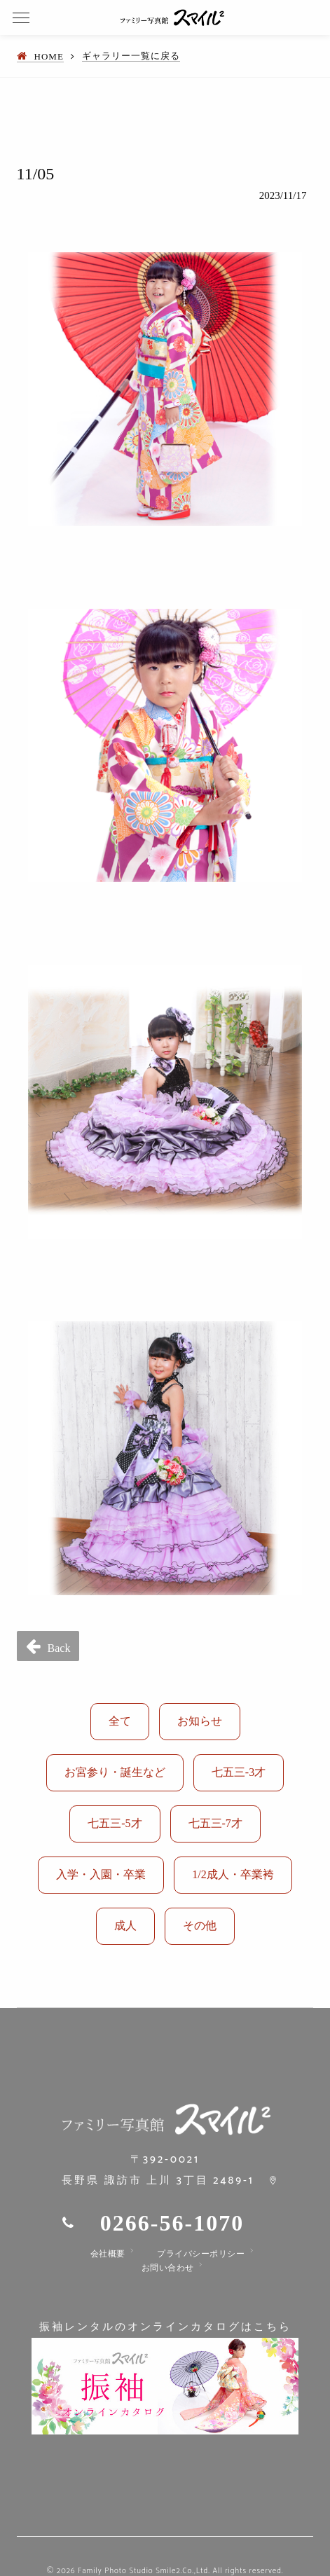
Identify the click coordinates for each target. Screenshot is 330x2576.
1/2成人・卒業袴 (232, 1874)
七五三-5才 (115, 1823)
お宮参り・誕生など (114, 1772)
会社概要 (107, 2254)
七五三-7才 (215, 1823)
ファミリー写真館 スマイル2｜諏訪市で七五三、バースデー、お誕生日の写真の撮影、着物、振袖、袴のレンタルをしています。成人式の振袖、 (172, 17)
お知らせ (199, 1721)
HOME (49, 56)
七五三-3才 (239, 1772)
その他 (199, 1925)
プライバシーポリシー (201, 2254)
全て (120, 1721)
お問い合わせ (168, 2268)
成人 (125, 1925)
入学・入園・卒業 (101, 1874)
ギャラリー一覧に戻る (131, 55)
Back (59, 1648)
